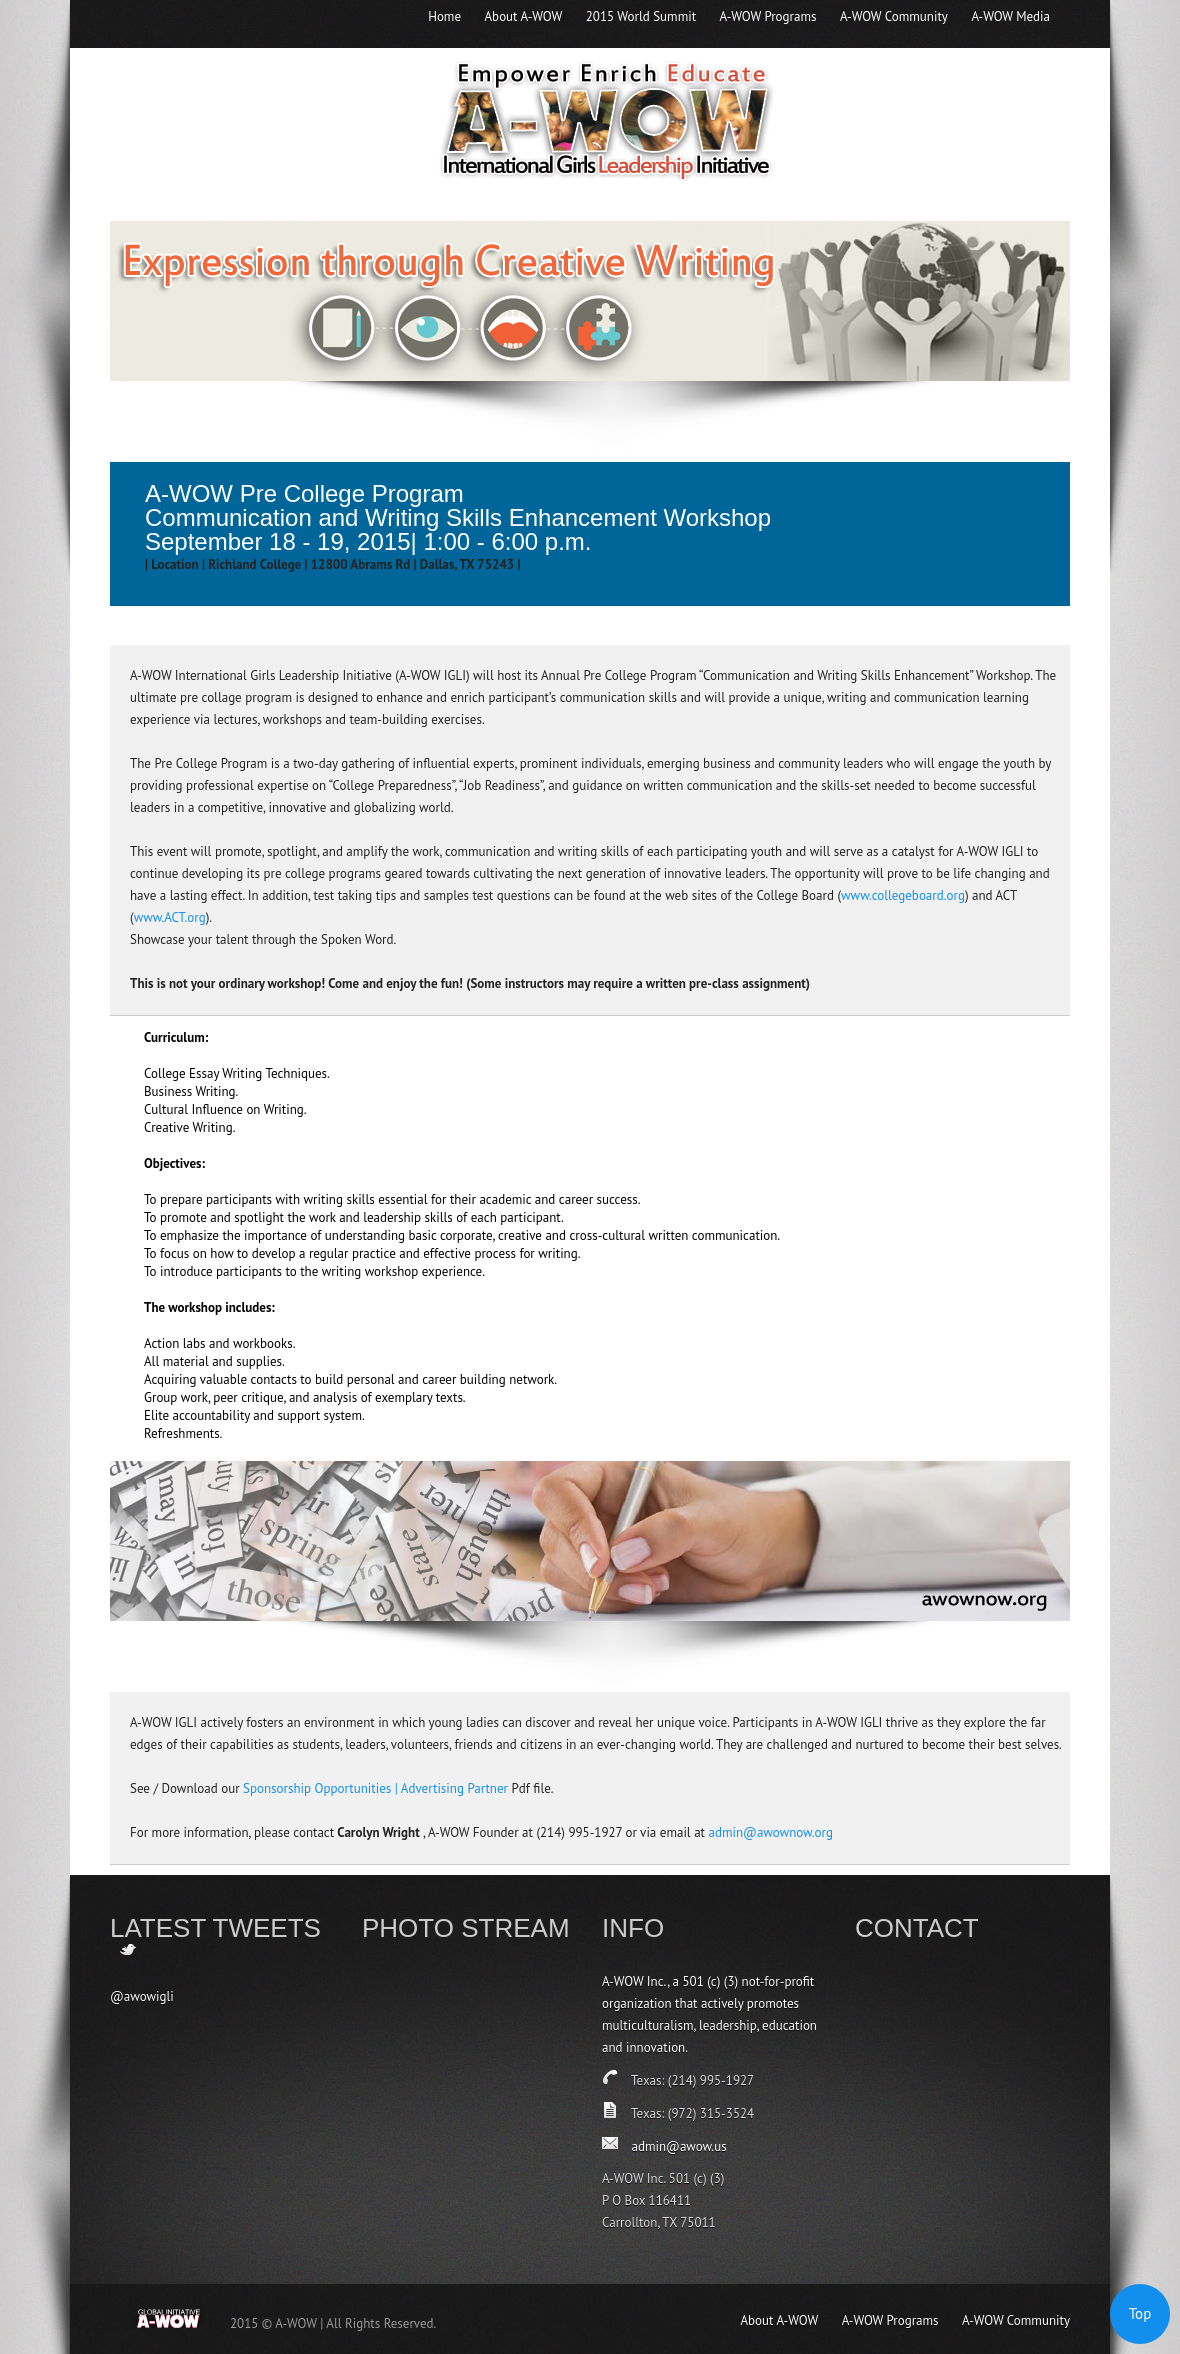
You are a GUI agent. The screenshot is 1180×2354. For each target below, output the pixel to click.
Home (444, 16)
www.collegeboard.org (903, 895)
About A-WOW (524, 16)
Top (1140, 2313)
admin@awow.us (678, 2146)
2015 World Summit (641, 16)
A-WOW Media (1010, 16)
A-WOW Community (894, 16)
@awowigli (142, 1996)
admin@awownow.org (770, 1832)
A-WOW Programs (768, 16)
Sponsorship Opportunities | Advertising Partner (375, 1788)
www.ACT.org (170, 917)
